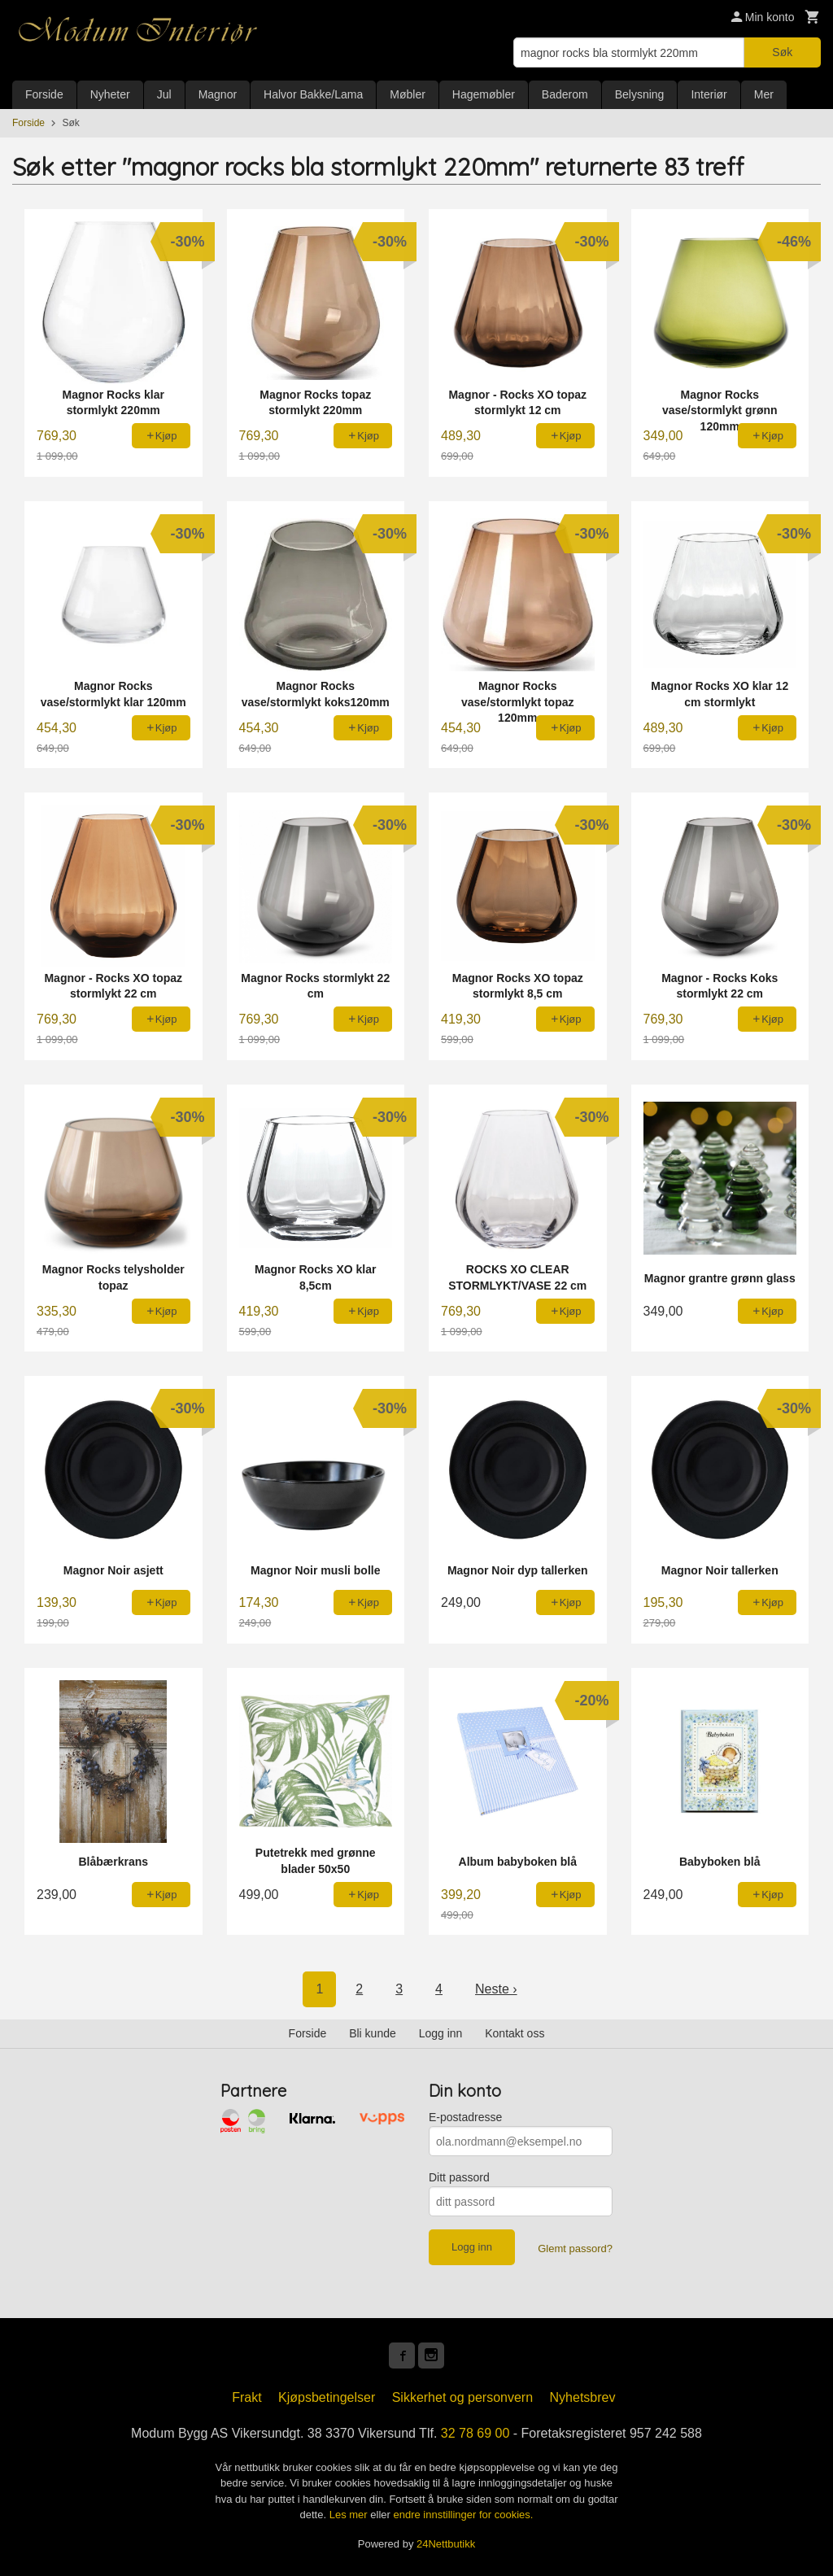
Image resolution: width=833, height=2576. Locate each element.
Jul (164, 94)
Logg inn (441, 2033)
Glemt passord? (575, 2248)
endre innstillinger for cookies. (463, 2514)
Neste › (496, 1989)
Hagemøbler (483, 94)
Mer (764, 94)
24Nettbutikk (445, 2544)
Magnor (217, 94)
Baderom (565, 94)
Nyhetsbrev (583, 2397)
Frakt (246, 2397)
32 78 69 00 (475, 2433)
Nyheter (110, 94)
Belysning (640, 94)
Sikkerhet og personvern (462, 2397)
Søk (782, 52)
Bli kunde (372, 2033)
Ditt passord (459, 2177)
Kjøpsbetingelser (326, 2397)
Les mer (350, 2514)
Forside (44, 94)
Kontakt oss (514, 2033)
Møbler (407, 94)
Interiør (708, 94)
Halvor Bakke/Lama (313, 94)
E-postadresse (465, 2117)
